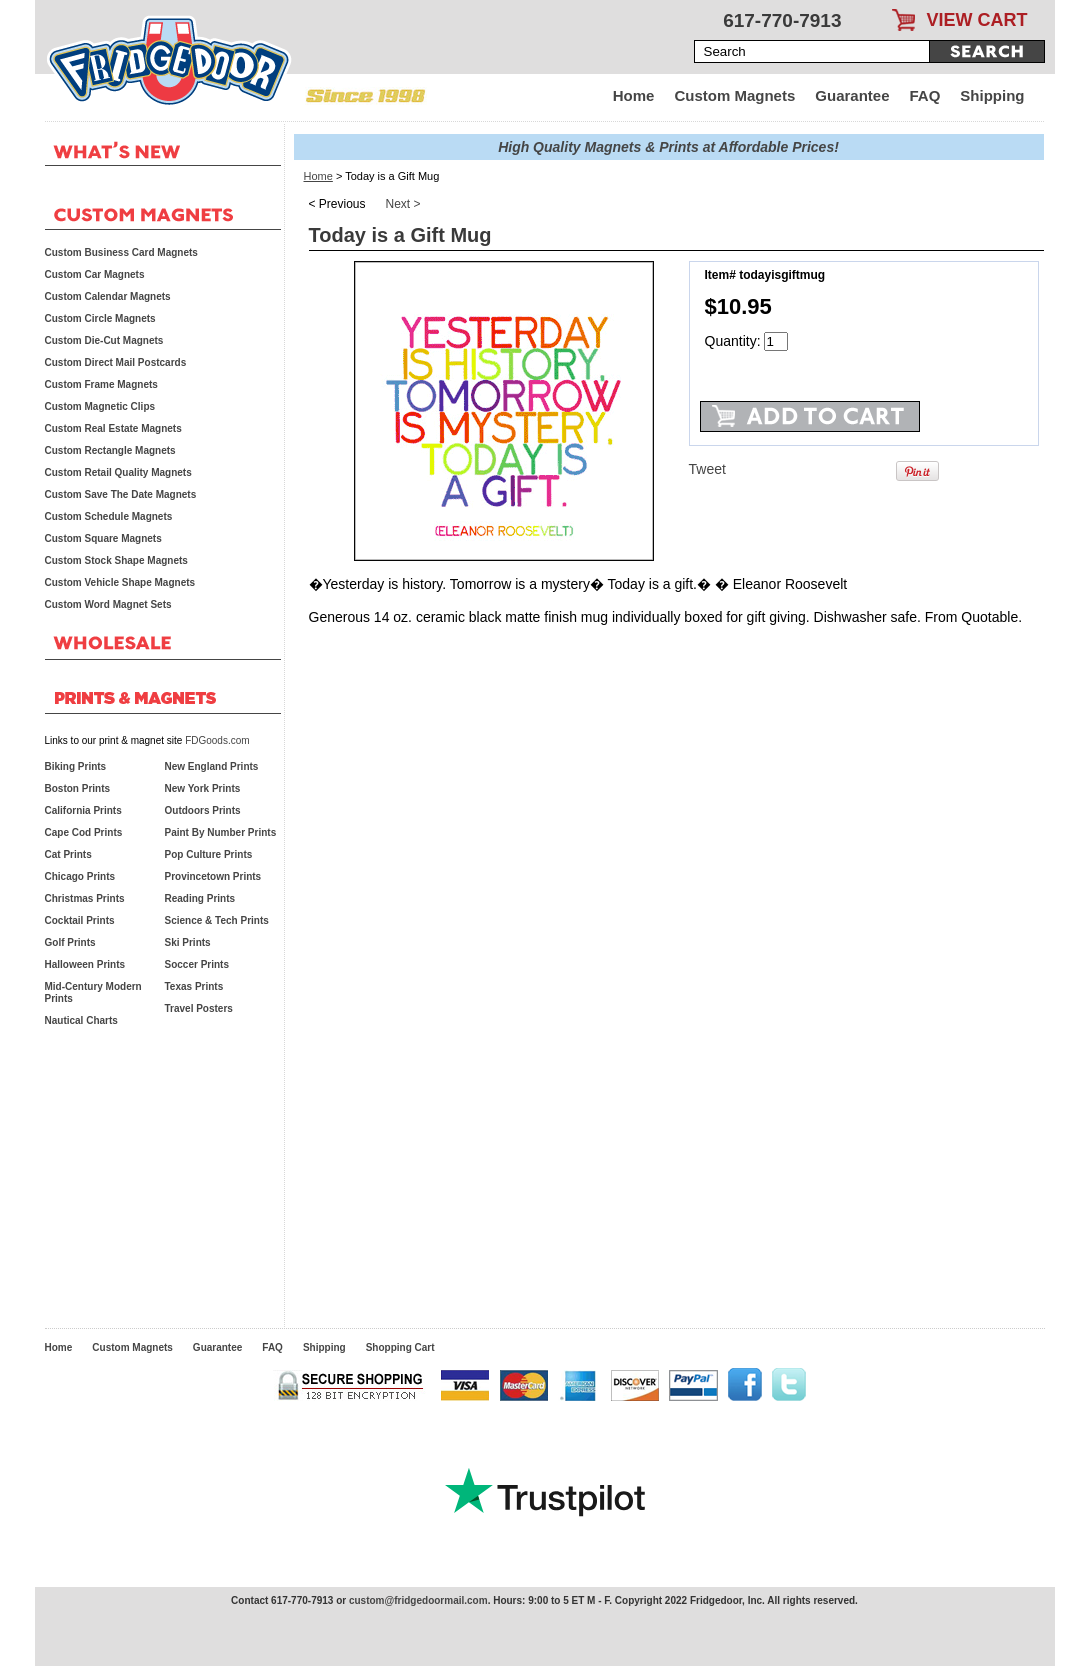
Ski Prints (188, 942)
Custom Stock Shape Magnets (116, 560)
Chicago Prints (80, 876)
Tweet (707, 469)
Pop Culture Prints (209, 854)
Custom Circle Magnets (100, 318)
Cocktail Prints (80, 920)
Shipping (992, 95)
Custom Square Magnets (103, 538)
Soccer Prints (197, 964)
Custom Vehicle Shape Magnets (120, 582)
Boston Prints (78, 788)
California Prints (83, 810)
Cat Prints (68, 854)
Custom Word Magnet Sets (108, 604)
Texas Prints (194, 986)
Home (634, 95)
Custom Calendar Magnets (108, 296)
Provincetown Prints (213, 876)
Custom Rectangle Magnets (110, 450)
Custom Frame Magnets (101, 384)
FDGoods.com (217, 740)
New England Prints (212, 766)
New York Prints (203, 788)
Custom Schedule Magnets (109, 516)
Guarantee (852, 95)
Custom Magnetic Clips (100, 406)
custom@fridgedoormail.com (418, 1600)
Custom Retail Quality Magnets (118, 472)
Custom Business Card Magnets (121, 252)
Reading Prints (200, 898)
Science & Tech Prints (217, 920)
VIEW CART (977, 20)
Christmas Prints (85, 898)
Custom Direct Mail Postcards (116, 362)
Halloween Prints (85, 964)
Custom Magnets (734, 95)
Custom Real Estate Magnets (113, 428)
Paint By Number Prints (221, 832)
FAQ (925, 95)
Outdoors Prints (203, 810)
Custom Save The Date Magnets (121, 494)
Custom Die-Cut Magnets (104, 340)
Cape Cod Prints (84, 832)
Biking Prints (76, 766)
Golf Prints (70, 942)
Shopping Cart (400, 1347)
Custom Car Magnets (95, 274)
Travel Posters (199, 1008)
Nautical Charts (81, 1020)
